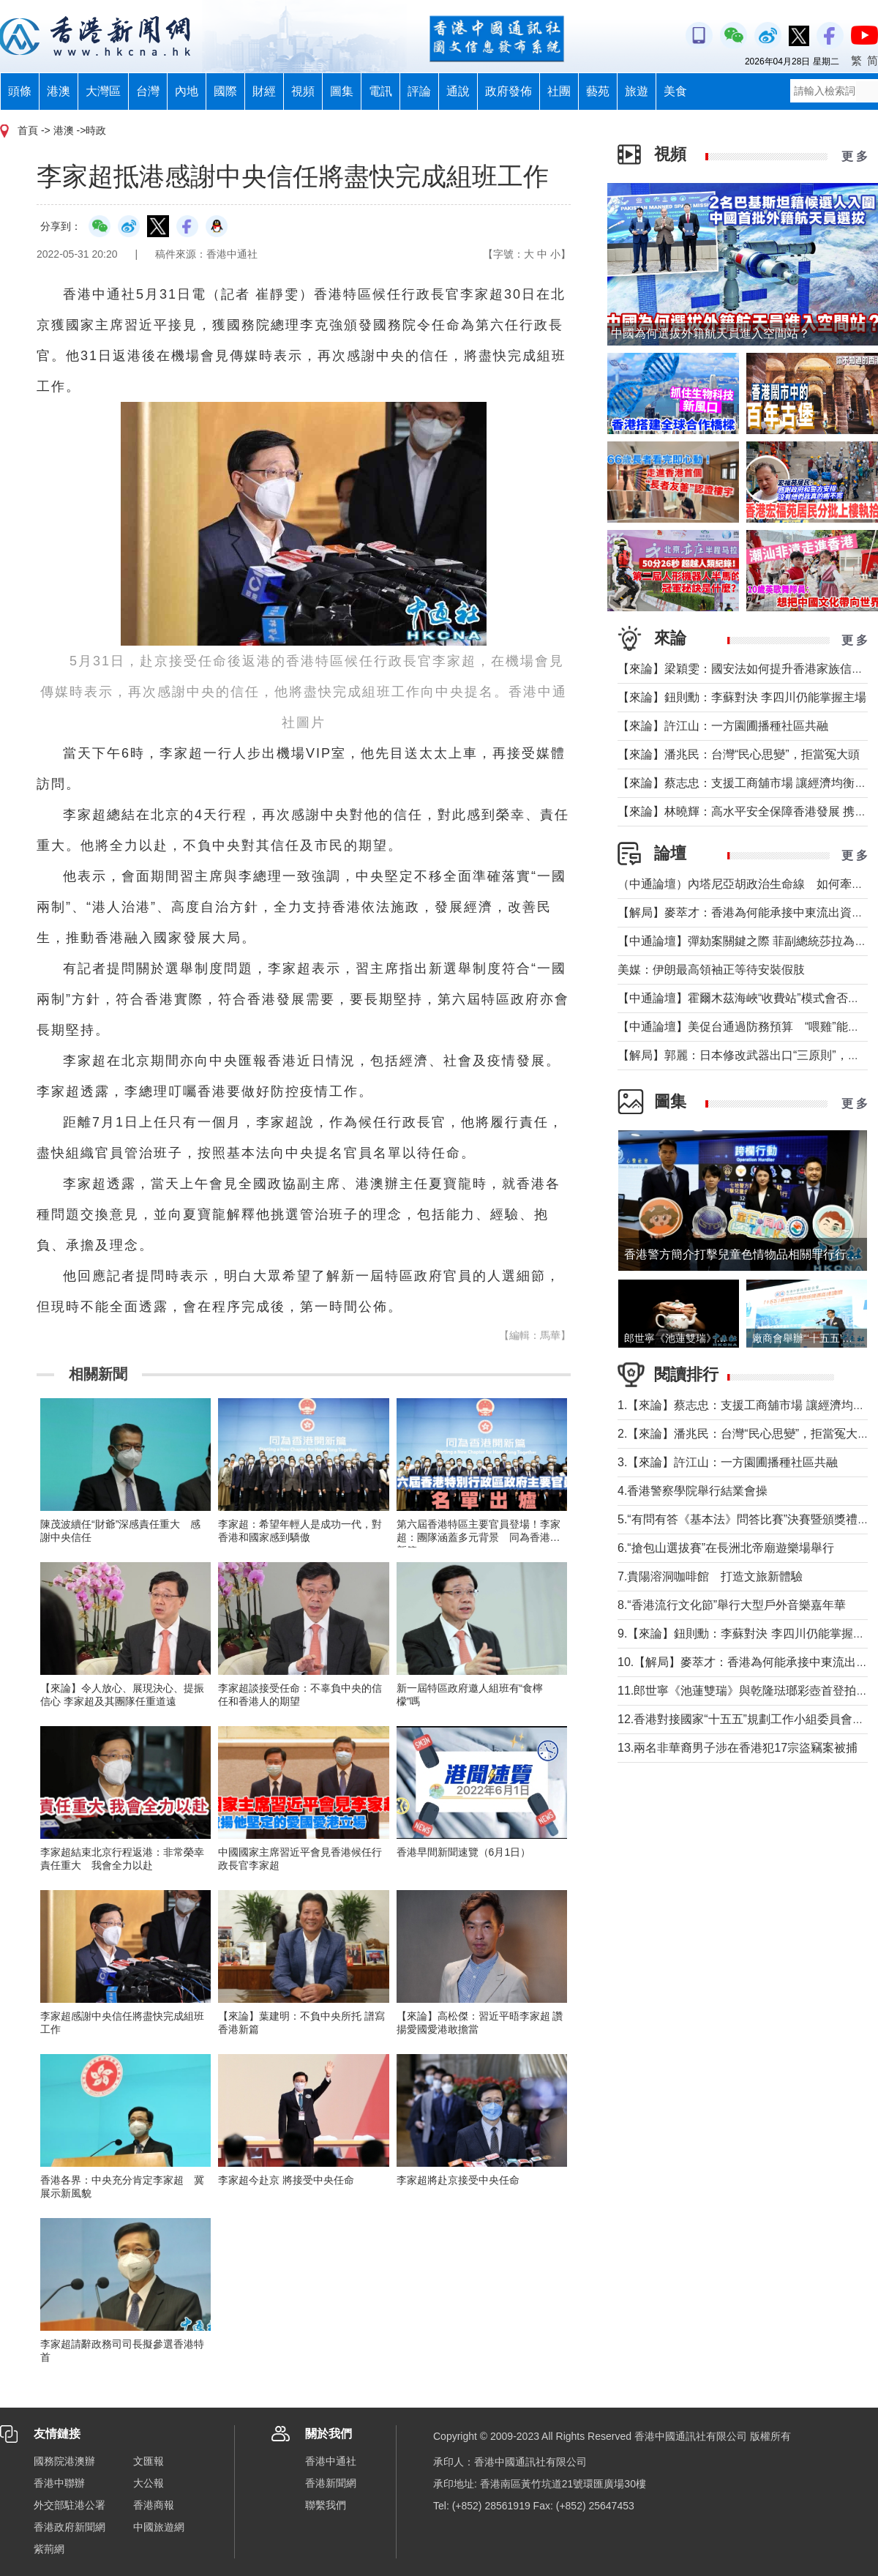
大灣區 (103, 91)
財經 (264, 91)
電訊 (380, 91)
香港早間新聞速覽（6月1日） (464, 1852)
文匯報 (148, 2461)
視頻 (303, 91)
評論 (419, 91)
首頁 (28, 130)
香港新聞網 (330, 2483)
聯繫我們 (325, 2505)
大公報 (148, 2483)
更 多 (854, 156)
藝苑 (597, 91)
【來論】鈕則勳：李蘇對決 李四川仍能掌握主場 (742, 697)
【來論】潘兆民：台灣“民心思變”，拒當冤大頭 (739, 754)
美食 (675, 91)
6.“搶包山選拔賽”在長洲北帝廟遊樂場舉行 (726, 1548)
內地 (186, 91)
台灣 (148, 91)
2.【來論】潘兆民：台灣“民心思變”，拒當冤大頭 (743, 1433)
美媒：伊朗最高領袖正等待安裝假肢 (711, 969)
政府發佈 (508, 91)
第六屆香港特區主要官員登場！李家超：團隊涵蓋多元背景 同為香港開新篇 (478, 1537)
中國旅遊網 (158, 2527)
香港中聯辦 (59, 2483)
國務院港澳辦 (64, 2461)
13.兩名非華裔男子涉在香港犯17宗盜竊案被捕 (738, 1747)
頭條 (19, 91)
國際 (225, 91)
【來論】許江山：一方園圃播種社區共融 (723, 726)
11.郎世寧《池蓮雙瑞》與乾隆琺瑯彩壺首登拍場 (743, 1690)
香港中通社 (330, 2461)
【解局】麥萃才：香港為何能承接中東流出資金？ (746, 912)
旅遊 (636, 91)
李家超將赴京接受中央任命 (458, 2180)
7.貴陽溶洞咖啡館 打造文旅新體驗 (710, 1576)
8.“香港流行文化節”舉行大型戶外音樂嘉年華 (732, 1605)
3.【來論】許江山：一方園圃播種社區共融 (728, 1462)
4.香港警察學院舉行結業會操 (693, 1491)
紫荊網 (49, 2549)
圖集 (341, 91)
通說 (458, 91)
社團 (559, 91)
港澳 (58, 91)
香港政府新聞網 (69, 2527)
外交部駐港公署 (69, 2505)
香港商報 (153, 2505)
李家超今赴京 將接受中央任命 (286, 2180)
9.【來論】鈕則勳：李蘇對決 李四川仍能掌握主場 (747, 1633)
